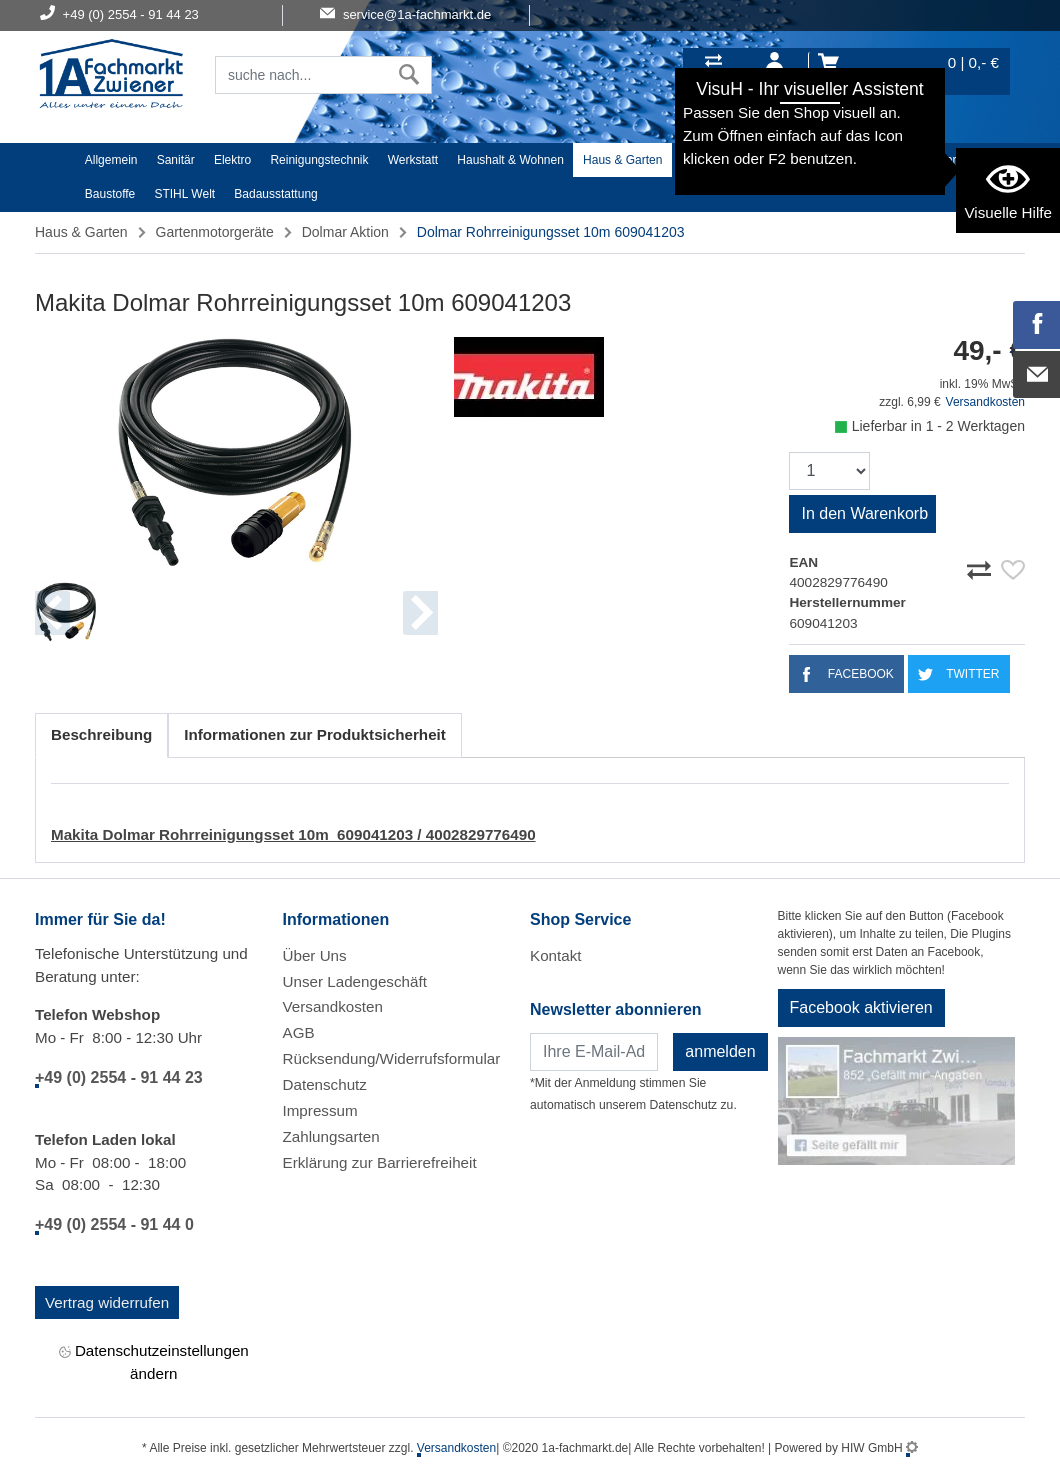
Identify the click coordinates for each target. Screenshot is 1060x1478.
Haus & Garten (622, 160)
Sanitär (176, 160)
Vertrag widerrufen (107, 1302)
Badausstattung (275, 194)
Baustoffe (110, 194)
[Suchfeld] (301, 75)
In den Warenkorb (864, 513)
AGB (299, 1032)
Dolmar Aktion (345, 232)
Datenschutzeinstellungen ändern (154, 1361)
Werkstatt (413, 160)
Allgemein (111, 160)
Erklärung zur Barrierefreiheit (380, 1162)
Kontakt (556, 955)
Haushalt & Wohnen (510, 160)
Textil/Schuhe (800, 160)
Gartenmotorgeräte (215, 232)
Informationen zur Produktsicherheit (315, 734)
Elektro (232, 160)
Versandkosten (985, 402)
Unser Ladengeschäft (355, 981)
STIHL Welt (184, 194)
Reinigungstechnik (319, 160)
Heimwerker (714, 160)
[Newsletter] (594, 1052)
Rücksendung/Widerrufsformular (392, 1058)
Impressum (320, 1110)
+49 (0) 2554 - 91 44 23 (119, 1077)
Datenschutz (325, 1084)
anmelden (720, 1051)
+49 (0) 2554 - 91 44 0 (114, 1224)
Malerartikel (886, 160)
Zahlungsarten (331, 1136)
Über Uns (315, 955)
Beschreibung (101, 734)
